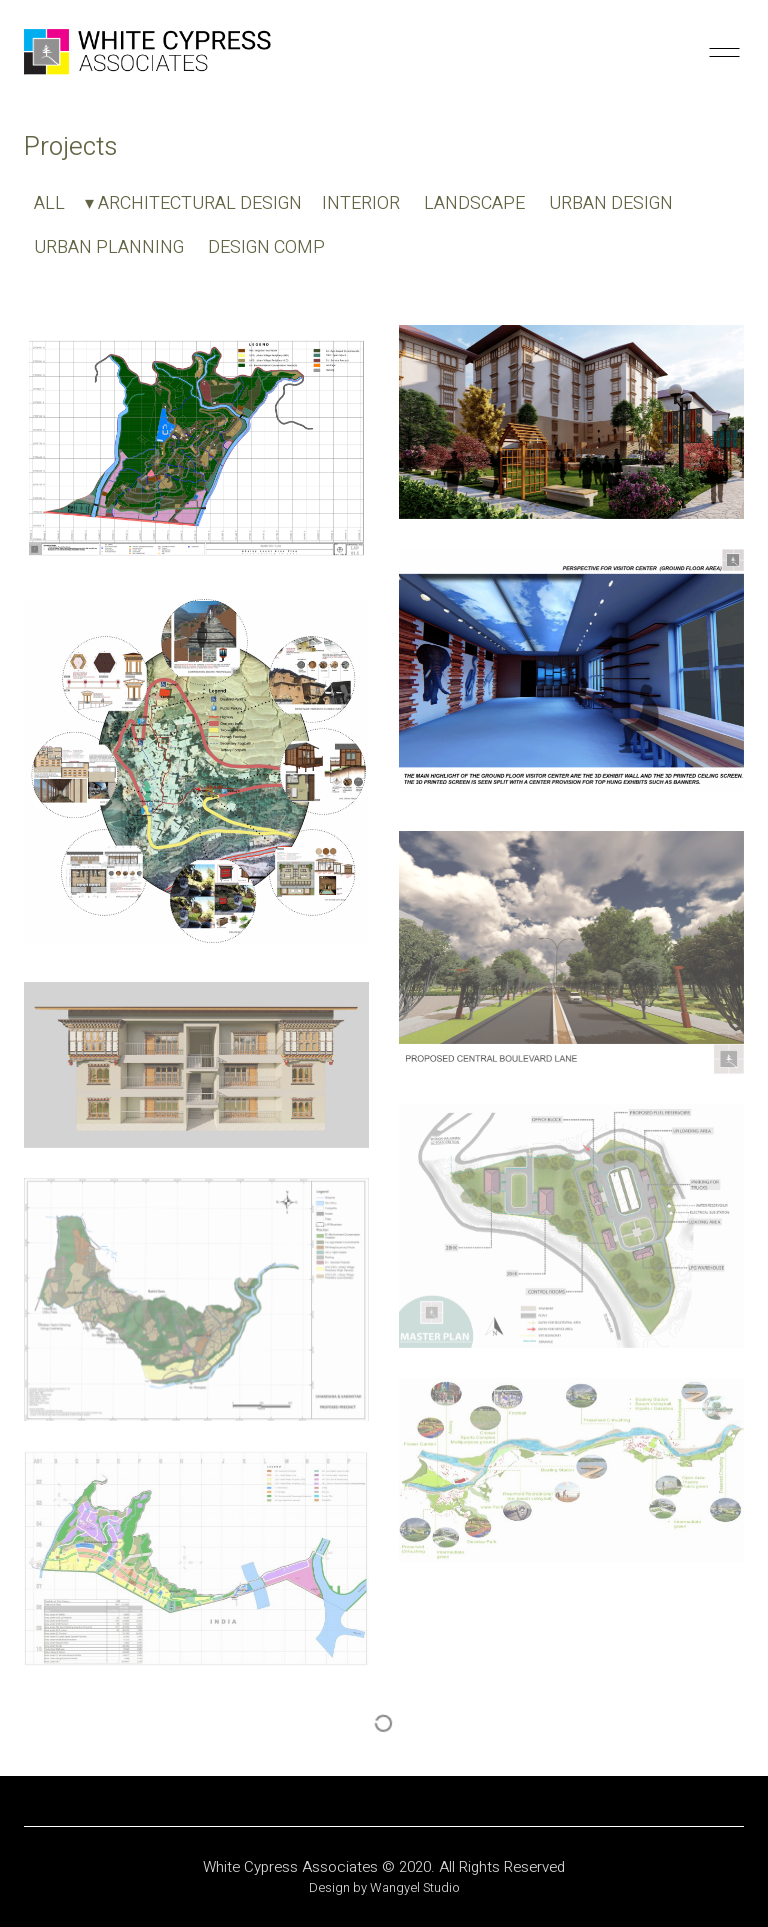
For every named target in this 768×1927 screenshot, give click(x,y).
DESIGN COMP (266, 248)
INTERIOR (361, 204)
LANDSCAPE (474, 204)
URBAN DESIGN (611, 204)
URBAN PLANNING (109, 248)
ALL (49, 204)
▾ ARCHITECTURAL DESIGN (193, 204)
